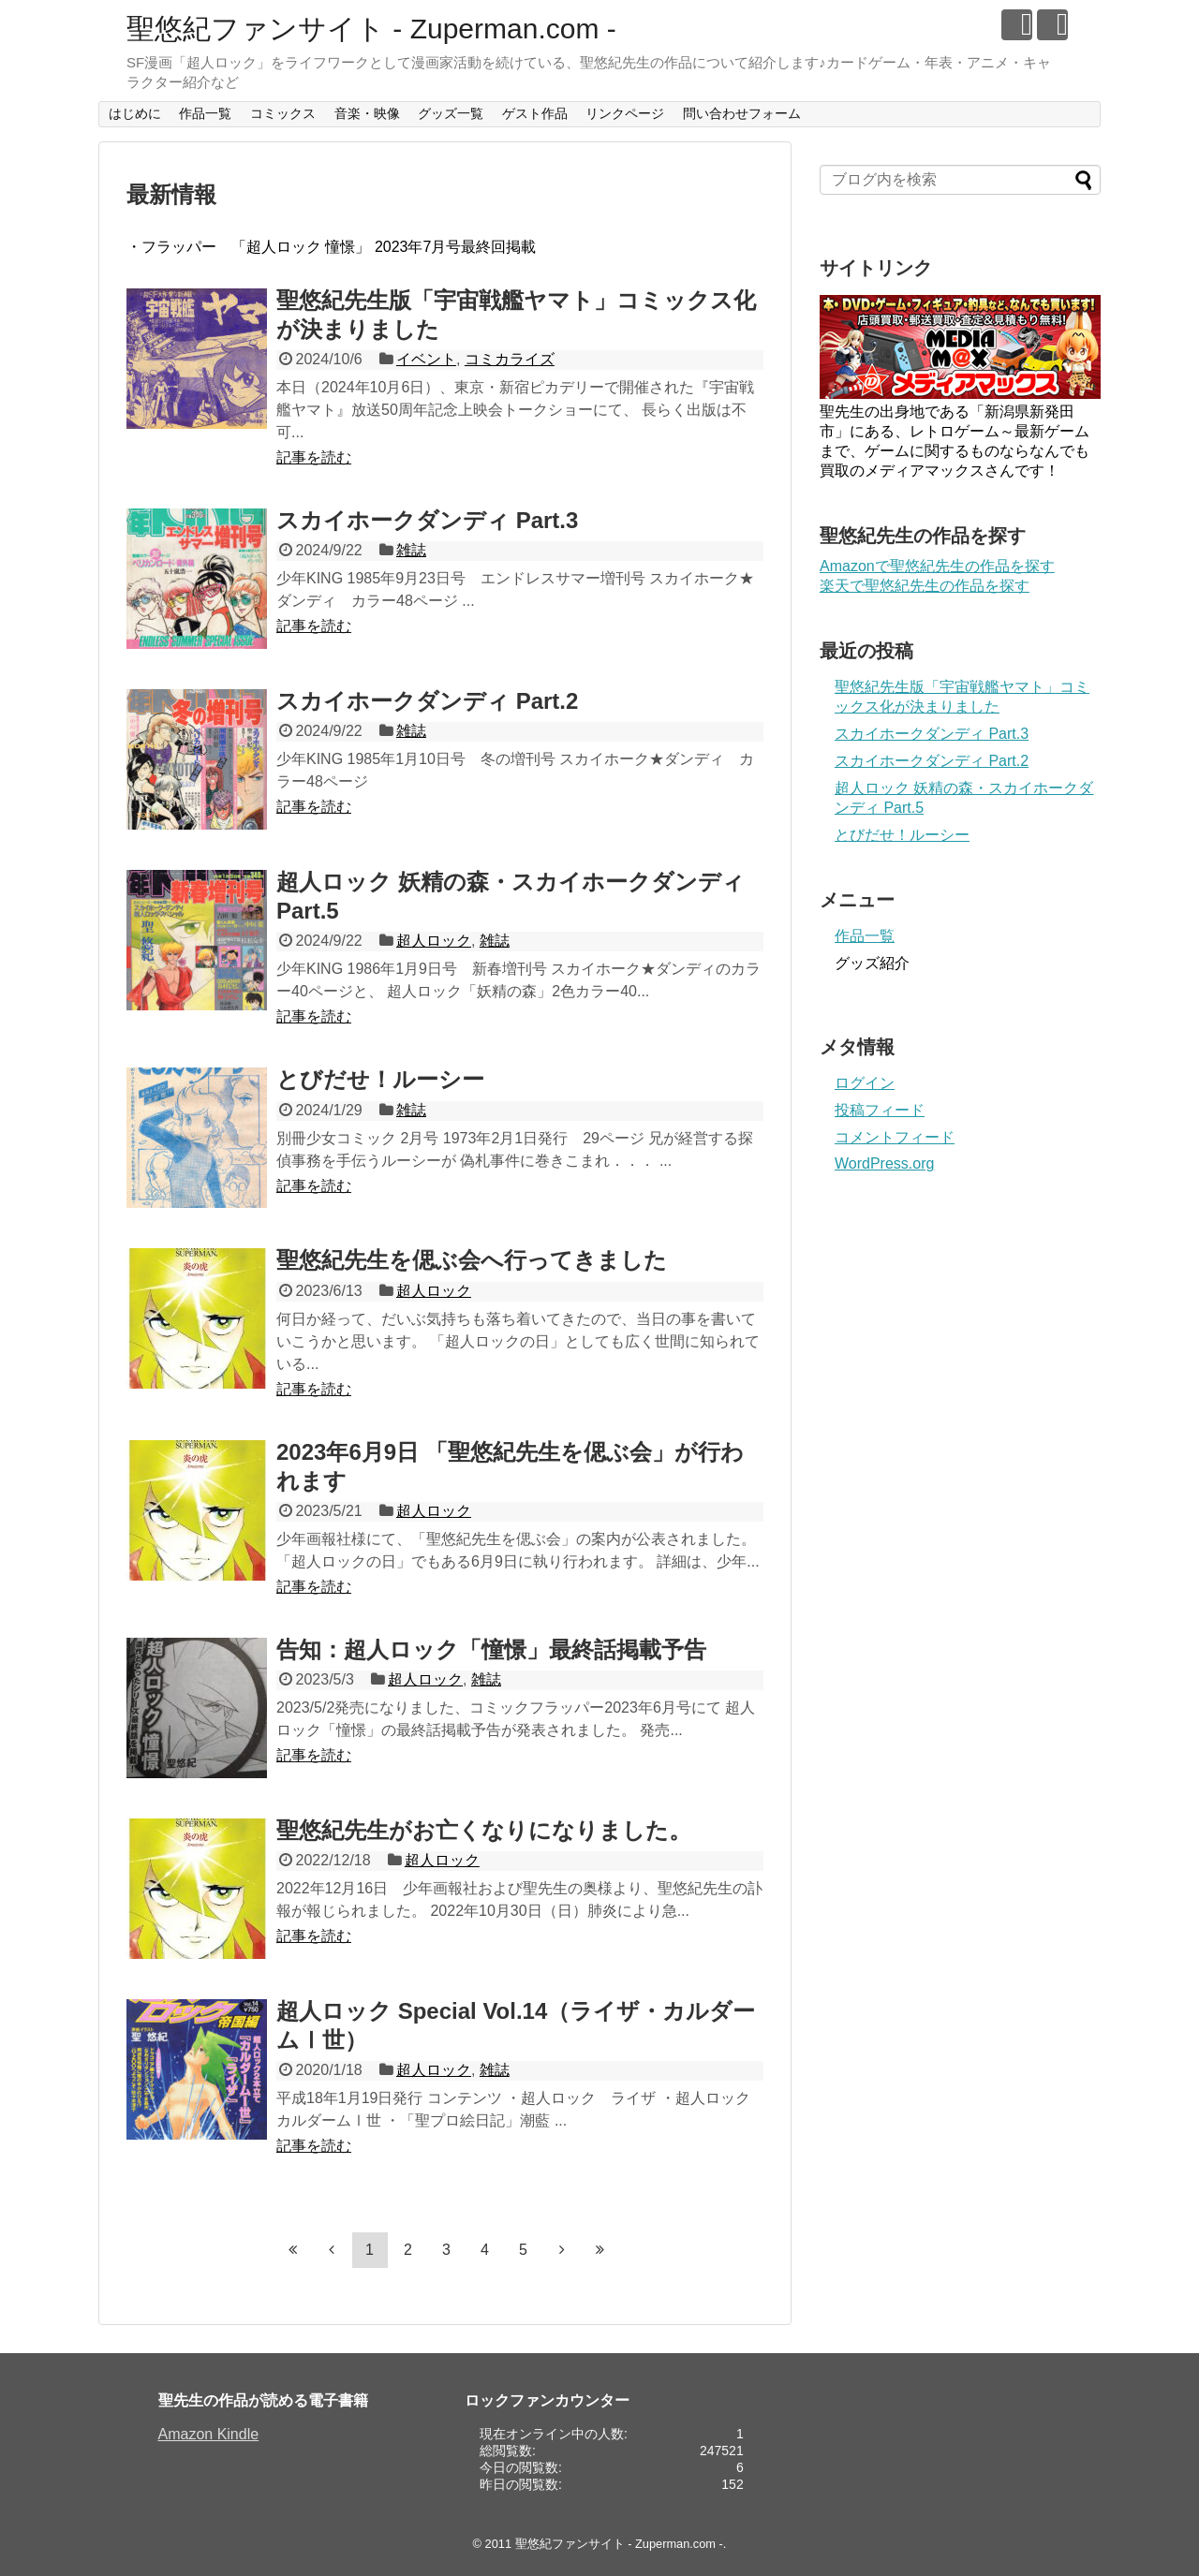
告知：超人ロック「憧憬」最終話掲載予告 (491, 1649)
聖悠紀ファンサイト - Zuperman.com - (371, 28)
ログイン (865, 1083)
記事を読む (313, 457)
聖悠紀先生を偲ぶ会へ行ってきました (471, 1260)
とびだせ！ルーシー (380, 1079)
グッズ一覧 (450, 113)
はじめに (135, 113)
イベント (426, 359)
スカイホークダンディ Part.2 (427, 701)
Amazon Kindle (208, 2434)
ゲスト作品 (535, 113)
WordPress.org (884, 1163)
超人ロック (433, 941)
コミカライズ (510, 359)
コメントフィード (895, 1137)
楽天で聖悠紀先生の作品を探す (924, 586)
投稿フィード (880, 1110)
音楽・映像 (367, 113)
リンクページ (624, 113)
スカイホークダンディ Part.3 (427, 520)
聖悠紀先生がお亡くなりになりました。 (483, 1830)
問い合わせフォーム (742, 113)
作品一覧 (205, 113)
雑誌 (411, 550)
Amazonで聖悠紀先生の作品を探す (937, 566)
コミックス (283, 113)
